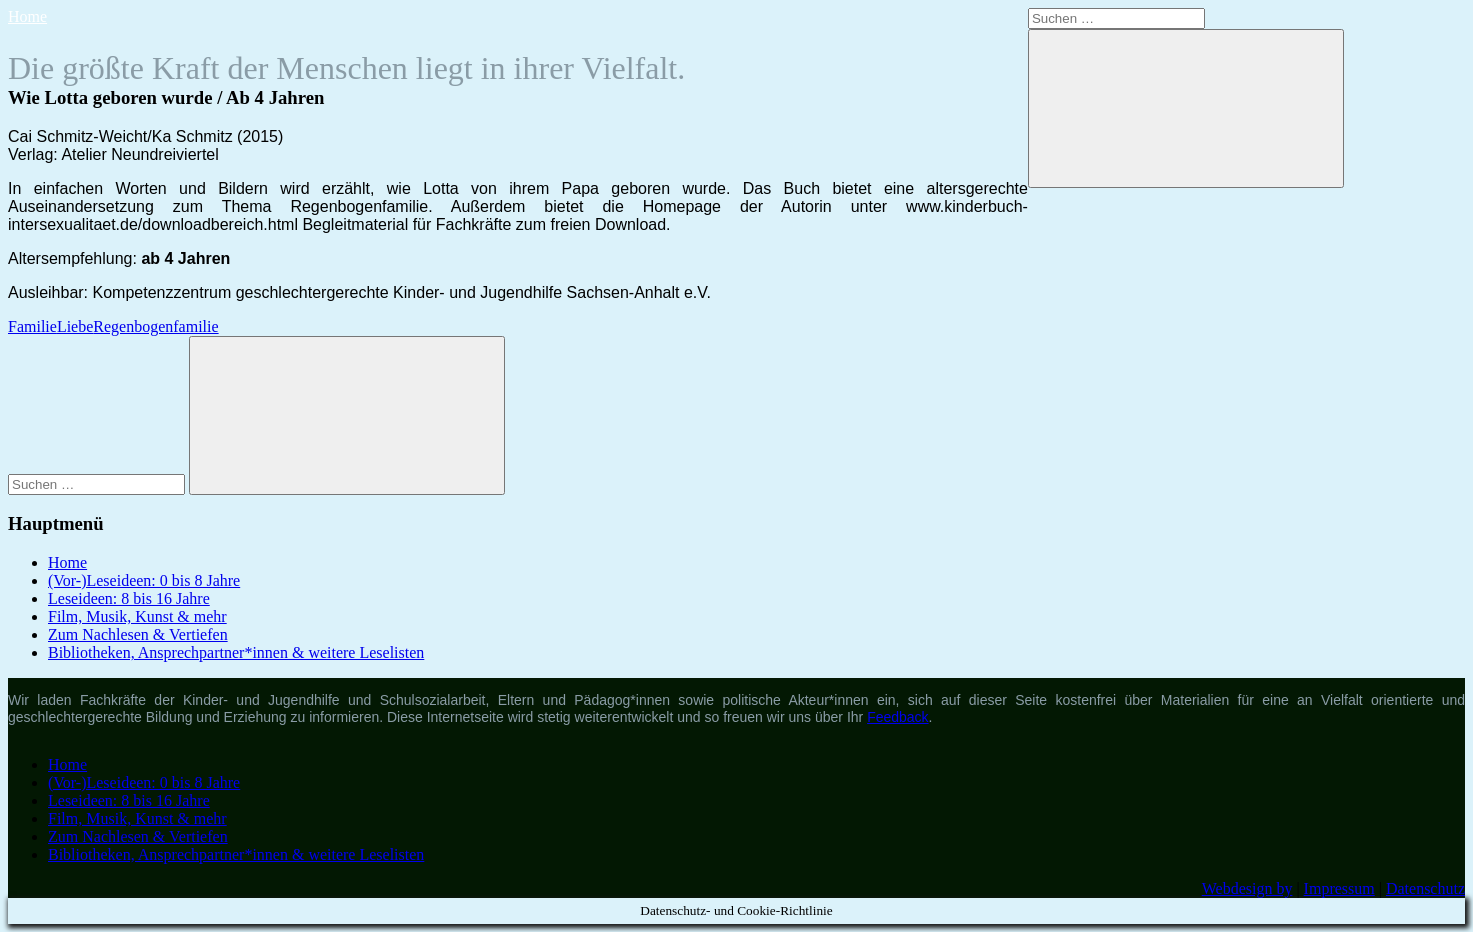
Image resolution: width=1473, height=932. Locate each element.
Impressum (1339, 888)
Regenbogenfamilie (155, 326)
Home (27, 16)
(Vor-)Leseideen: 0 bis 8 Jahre (144, 580)
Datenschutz (1425, 888)
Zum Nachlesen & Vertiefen (138, 634)
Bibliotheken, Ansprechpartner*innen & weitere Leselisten (236, 652)
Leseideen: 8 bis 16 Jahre (129, 598)
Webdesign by (1247, 888)
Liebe (75, 326)
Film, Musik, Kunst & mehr (137, 616)
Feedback (897, 717)
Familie (32, 326)
